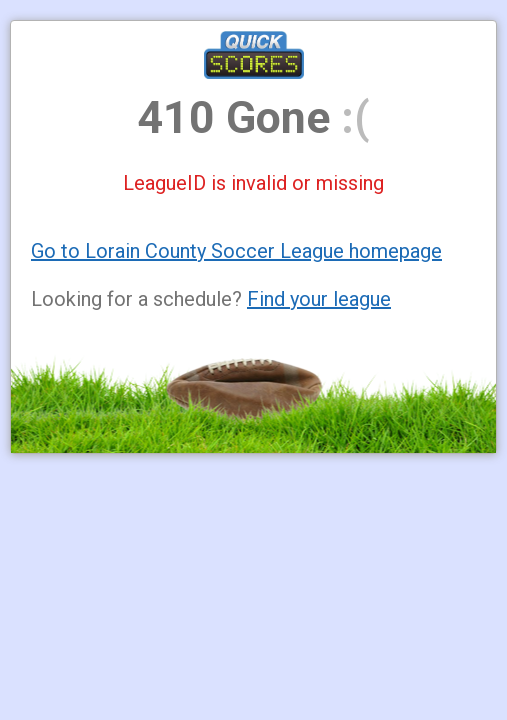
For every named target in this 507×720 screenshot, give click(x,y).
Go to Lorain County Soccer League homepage (236, 251)
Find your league (319, 299)
